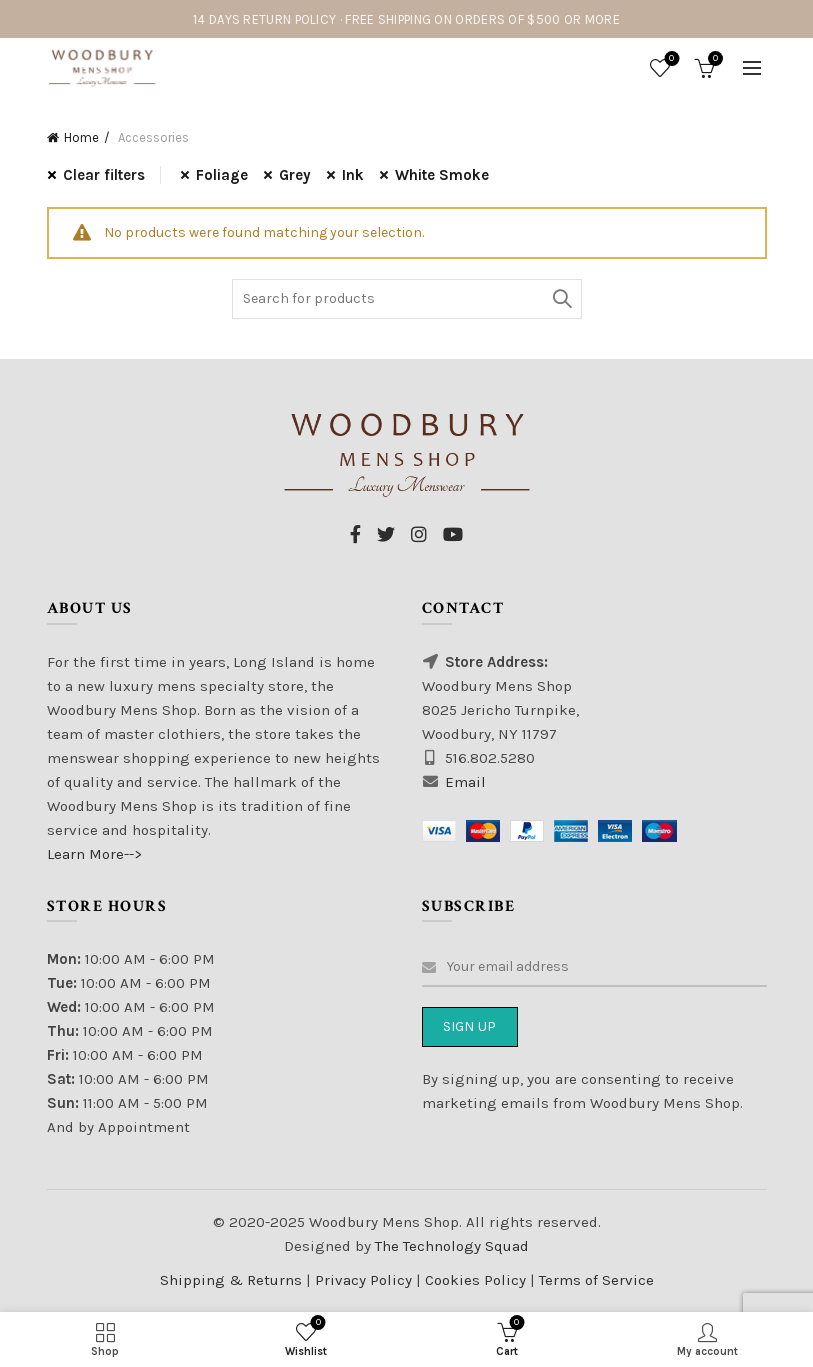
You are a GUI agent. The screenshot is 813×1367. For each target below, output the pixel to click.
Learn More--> (94, 854)
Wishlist (669, 59)
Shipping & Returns (231, 1280)
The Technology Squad (450, 1246)
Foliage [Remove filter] (222, 175)
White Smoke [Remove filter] (442, 175)
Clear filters (104, 175)
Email (465, 782)
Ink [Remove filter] (353, 175)
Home (81, 137)
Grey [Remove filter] (295, 175)
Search (562, 299)
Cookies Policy (477, 1280)
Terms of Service (596, 1280)
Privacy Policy (365, 1280)
